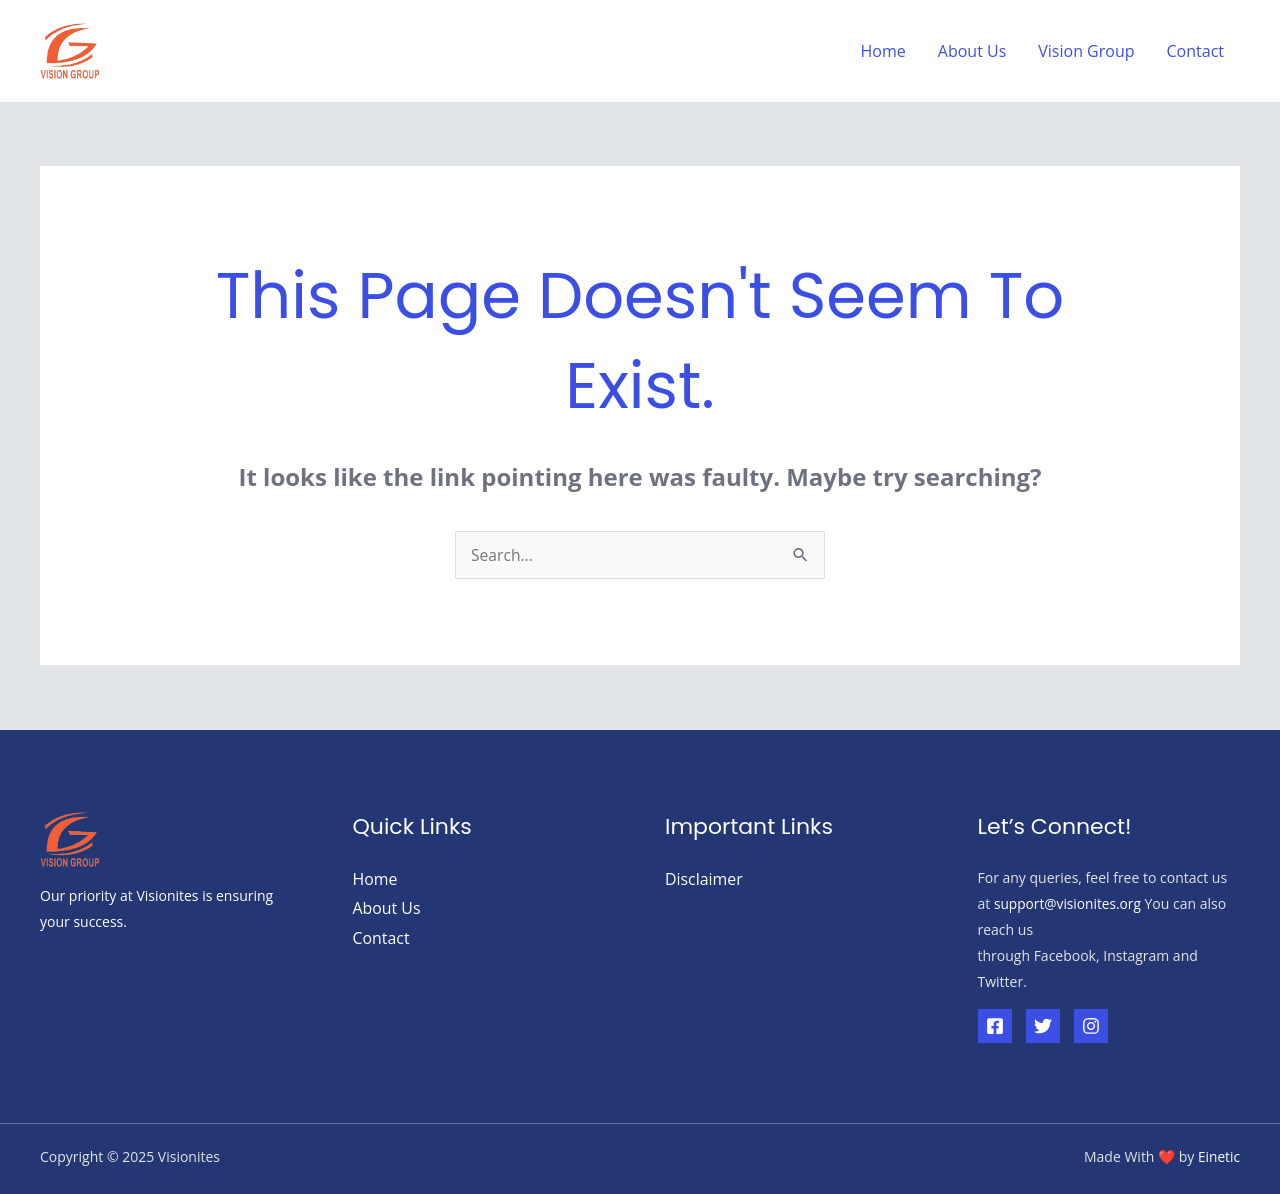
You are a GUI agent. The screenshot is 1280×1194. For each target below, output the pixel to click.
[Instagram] (1091, 1026)
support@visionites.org (1069, 903)
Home (883, 51)
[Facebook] (995, 1026)
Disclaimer (704, 879)
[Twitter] (1043, 1026)
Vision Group (1086, 51)
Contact (1195, 51)
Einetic (1218, 1156)
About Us (972, 51)
